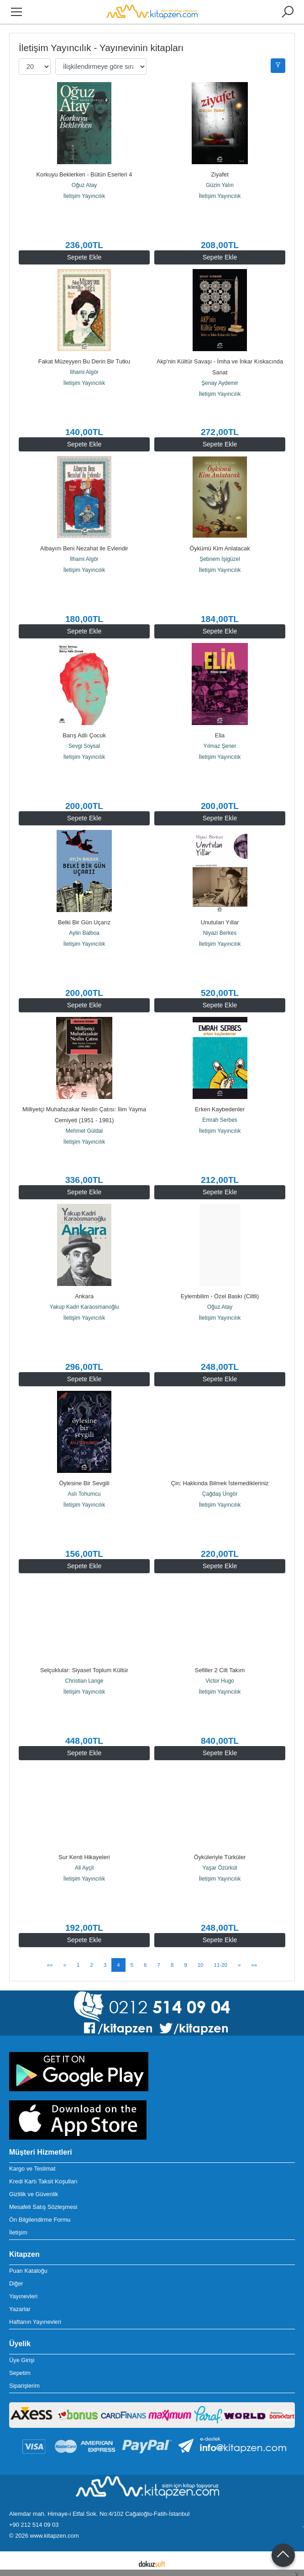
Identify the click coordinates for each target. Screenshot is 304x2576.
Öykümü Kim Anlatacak (219, 548)
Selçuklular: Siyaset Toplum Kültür (84, 1670)
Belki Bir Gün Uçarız (84, 922)
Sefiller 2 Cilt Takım (220, 1670)
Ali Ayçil (84, 1868)
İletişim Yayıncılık (84, 196)
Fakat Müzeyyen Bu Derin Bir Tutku (84, 361)
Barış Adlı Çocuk (84, 735)
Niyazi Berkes (219, 933)
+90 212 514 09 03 (33, 2524)
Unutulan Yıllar (220, 922)
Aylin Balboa (84, 933)
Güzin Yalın (220, 185)
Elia (220, 735)
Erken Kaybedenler (220, 1109)
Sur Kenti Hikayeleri (84, 1857)
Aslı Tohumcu (84, 1494)
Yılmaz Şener (219, 746)
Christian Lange (84, 1681)
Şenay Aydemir (219, 383)
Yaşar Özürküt (220, 1868)
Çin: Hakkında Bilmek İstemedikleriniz (219, 1483)
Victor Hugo (219, 1681)
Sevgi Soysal (84, 746)
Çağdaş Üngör (219, 1494)
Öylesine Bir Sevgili (84, 1483)
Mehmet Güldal (84, 1131)
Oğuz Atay (84, 185)
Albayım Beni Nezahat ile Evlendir (84, 548)
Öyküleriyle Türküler (220, 1857)
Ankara (84, 1296)
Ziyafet (219, 174)
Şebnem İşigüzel (219, 559)
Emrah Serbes (219, 1120)
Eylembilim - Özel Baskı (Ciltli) (220, 1296)
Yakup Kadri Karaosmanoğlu (84, 1307)
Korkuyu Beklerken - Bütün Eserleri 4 (84, 174)
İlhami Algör (84, 372)
